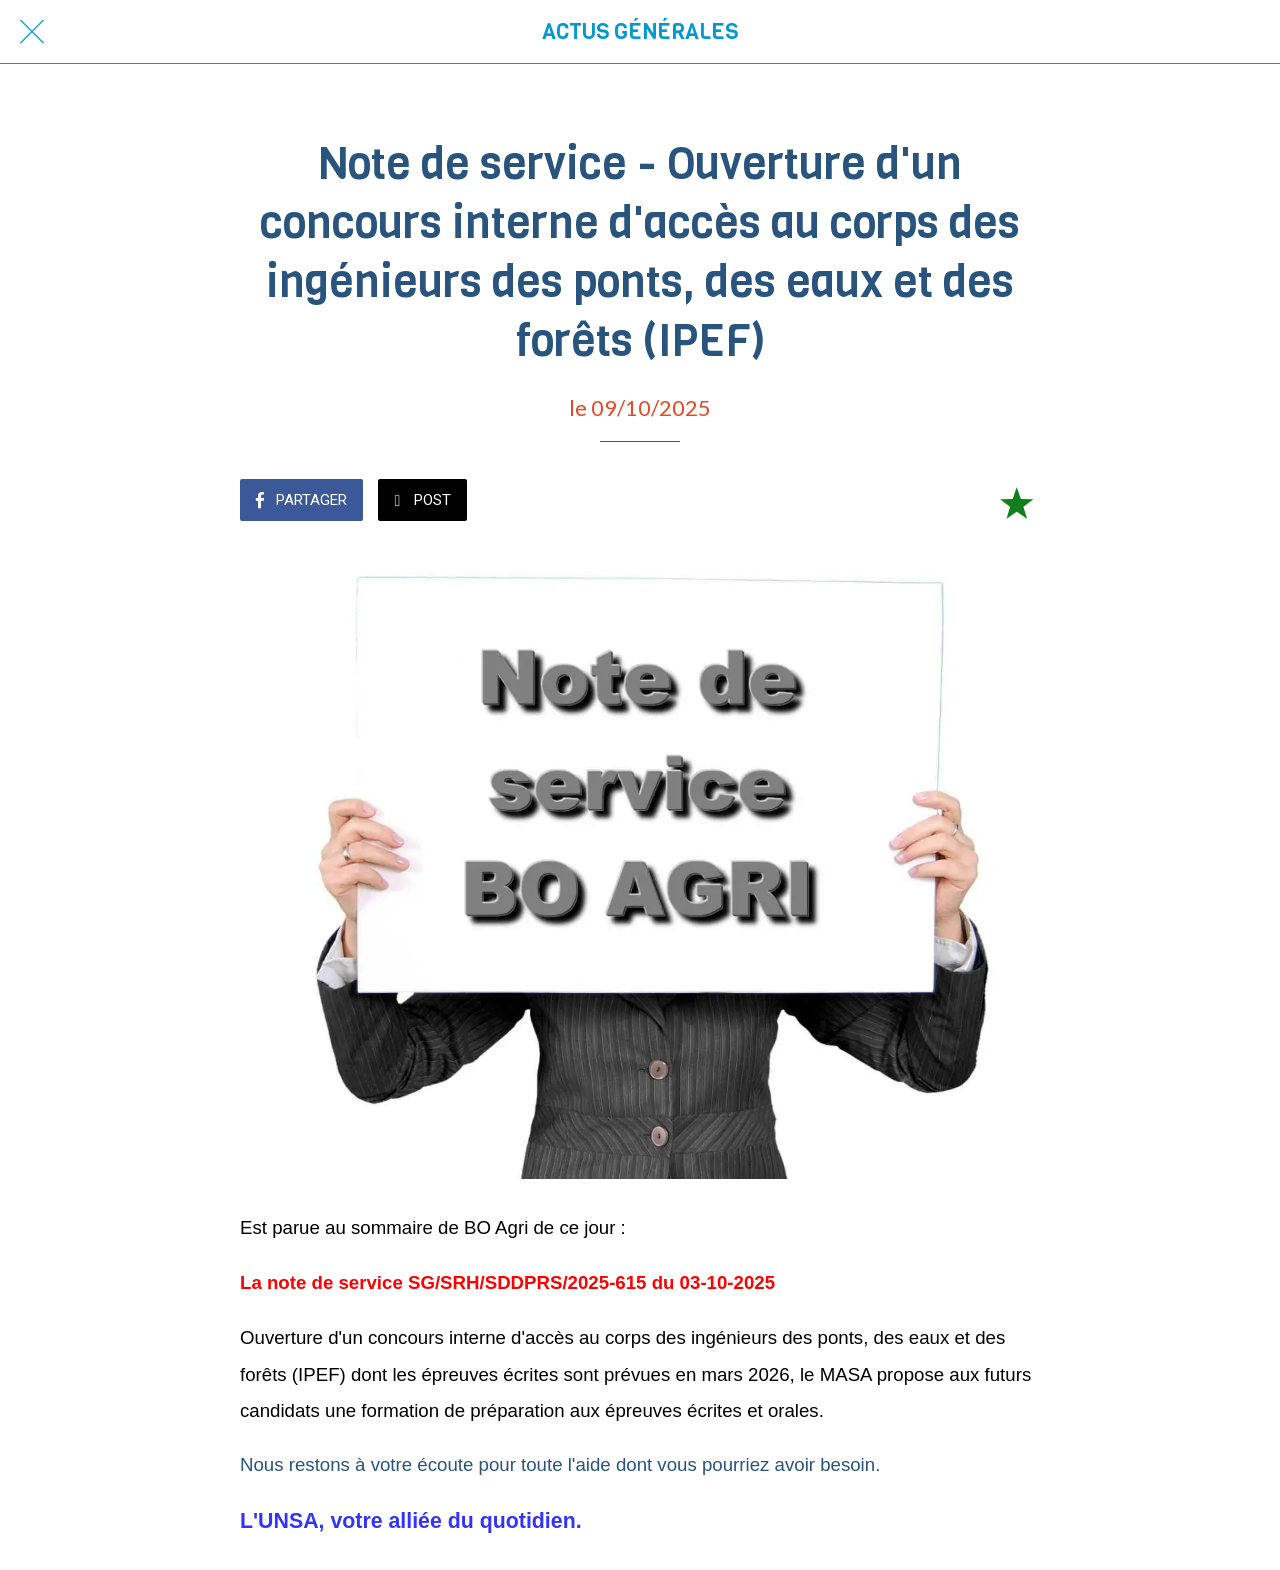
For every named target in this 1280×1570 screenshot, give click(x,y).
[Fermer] (32, 32)
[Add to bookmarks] (1016, 502)
